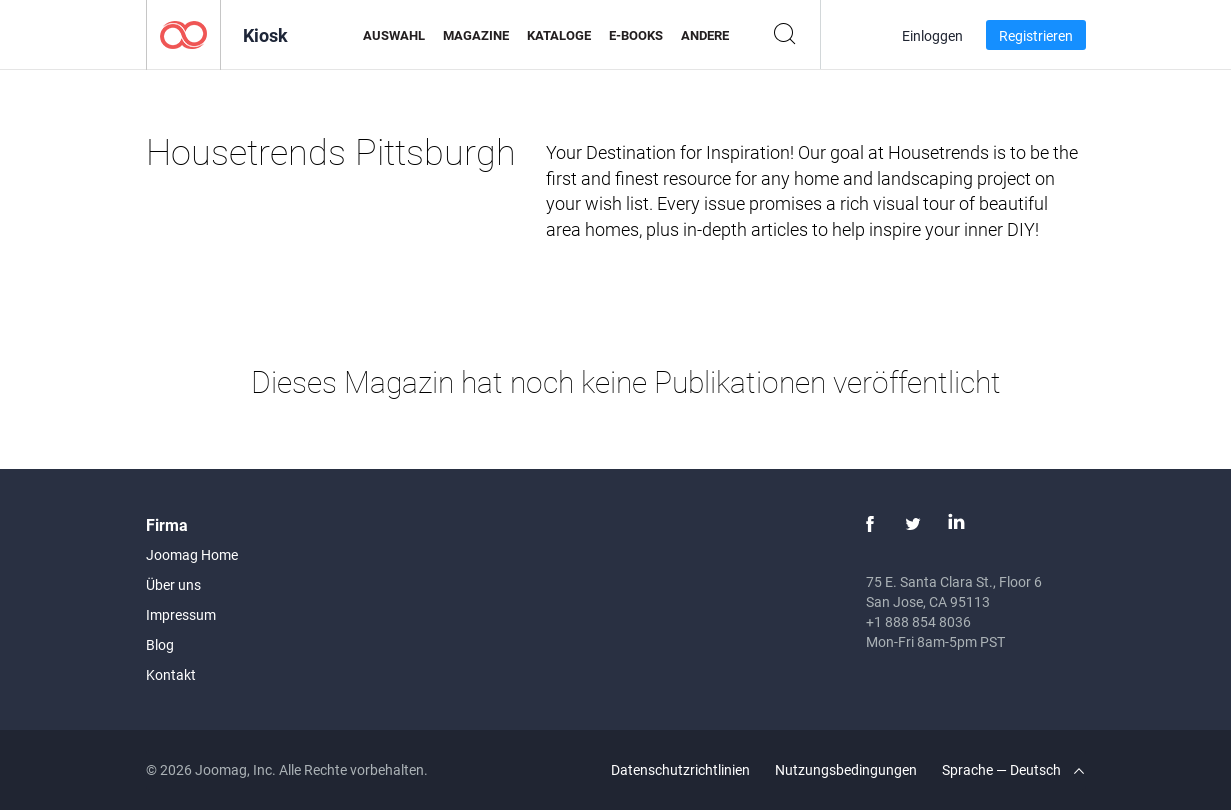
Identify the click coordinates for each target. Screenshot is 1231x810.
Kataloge (559, 35)
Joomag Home (192, 554)
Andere (705, 35)
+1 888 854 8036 (918, 621)
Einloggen (932, 35)
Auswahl (394, 35)
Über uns (173, 584)
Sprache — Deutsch (1013, 769)
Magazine (476, 35)
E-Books (636, 35)
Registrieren (1036, 35)
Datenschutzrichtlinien (680, 769)
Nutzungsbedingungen (846, 769)
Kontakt (171, 674)
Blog (160, 644)
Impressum (181, 614)
